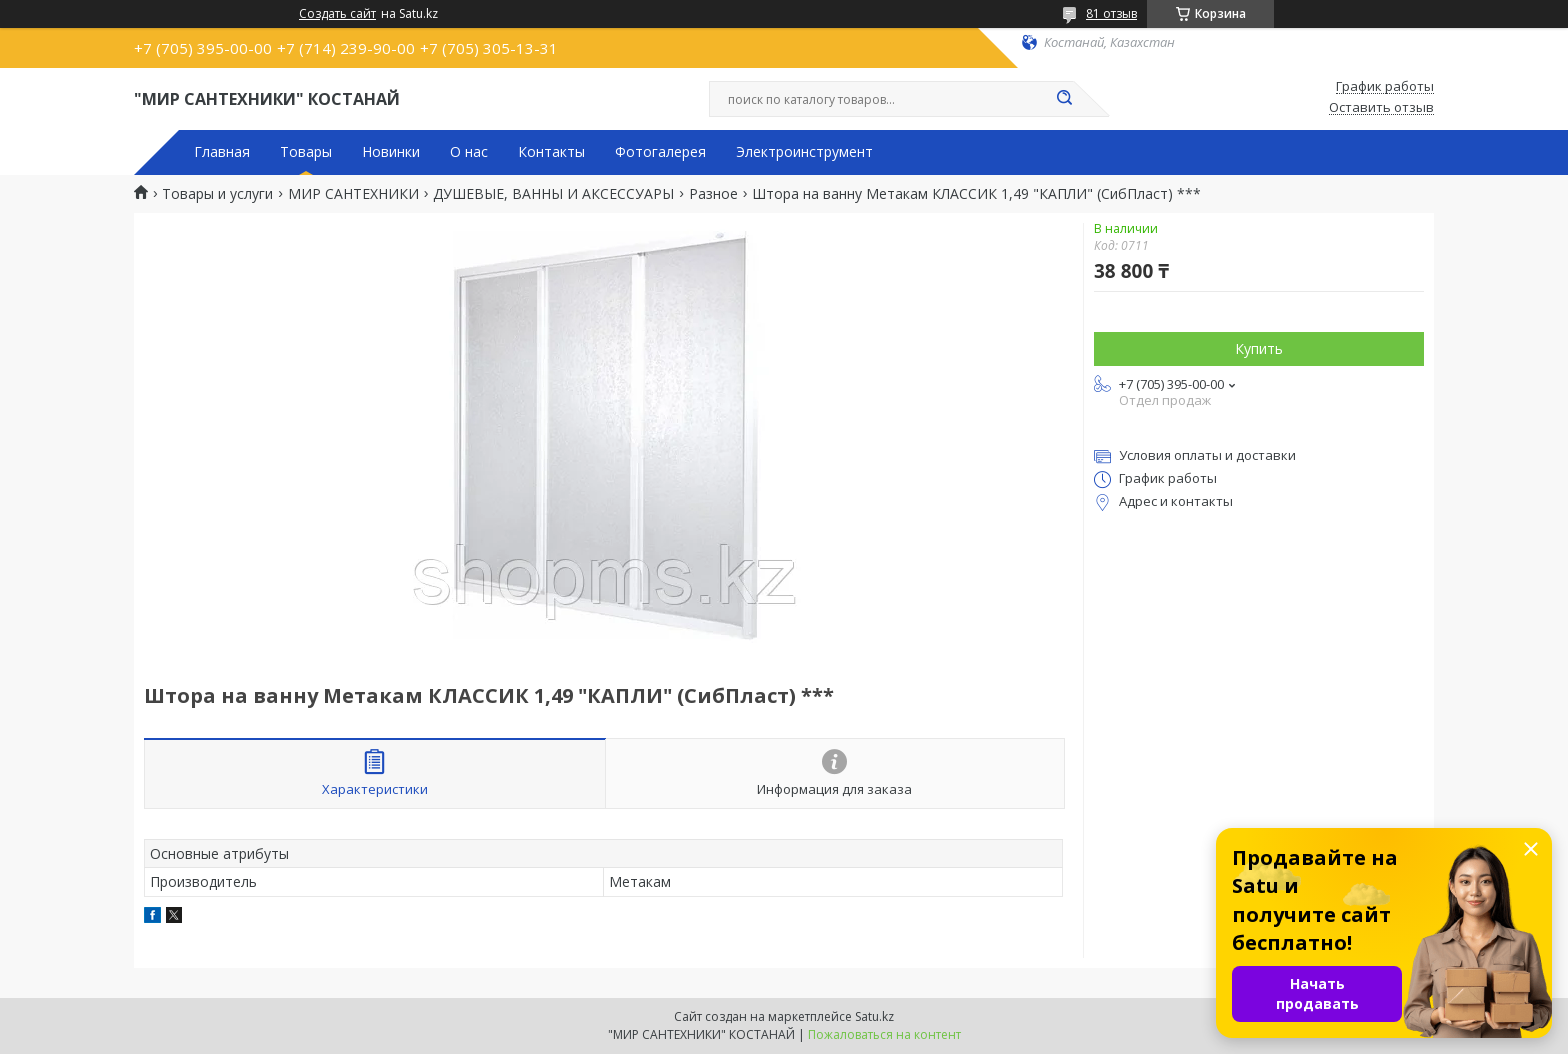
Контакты (551, 152)
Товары (306, 152)
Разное (713, 194)
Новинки (391, 152)
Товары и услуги (217, 194)
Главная (222, 152)
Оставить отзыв (1381, 108)
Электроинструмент (804, 152)
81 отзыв (1111, 13)
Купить (1259, 348)
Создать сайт (337, 14)
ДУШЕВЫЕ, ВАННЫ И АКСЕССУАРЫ (553, 194)
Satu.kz (874, 1016)
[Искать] (1064, 99)
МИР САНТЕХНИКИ (353, 194)
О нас (469, 152)
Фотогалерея (660, 152)
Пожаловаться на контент (884, 1034)
